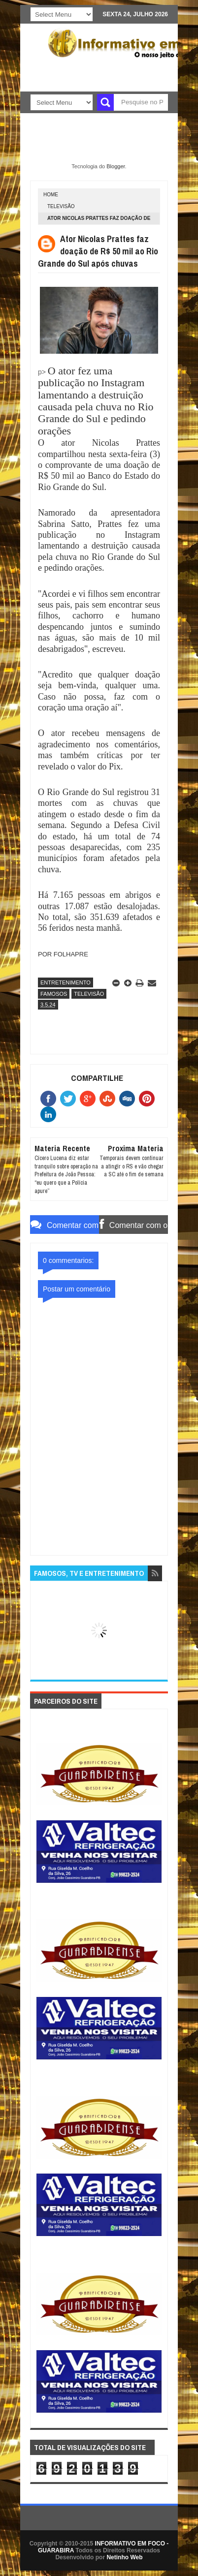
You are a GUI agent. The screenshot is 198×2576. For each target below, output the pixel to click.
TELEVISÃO (61, 206)
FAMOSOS (53, 994)
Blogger (115, 166)
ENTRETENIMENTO (65, 982)
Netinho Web (124, 2557)
